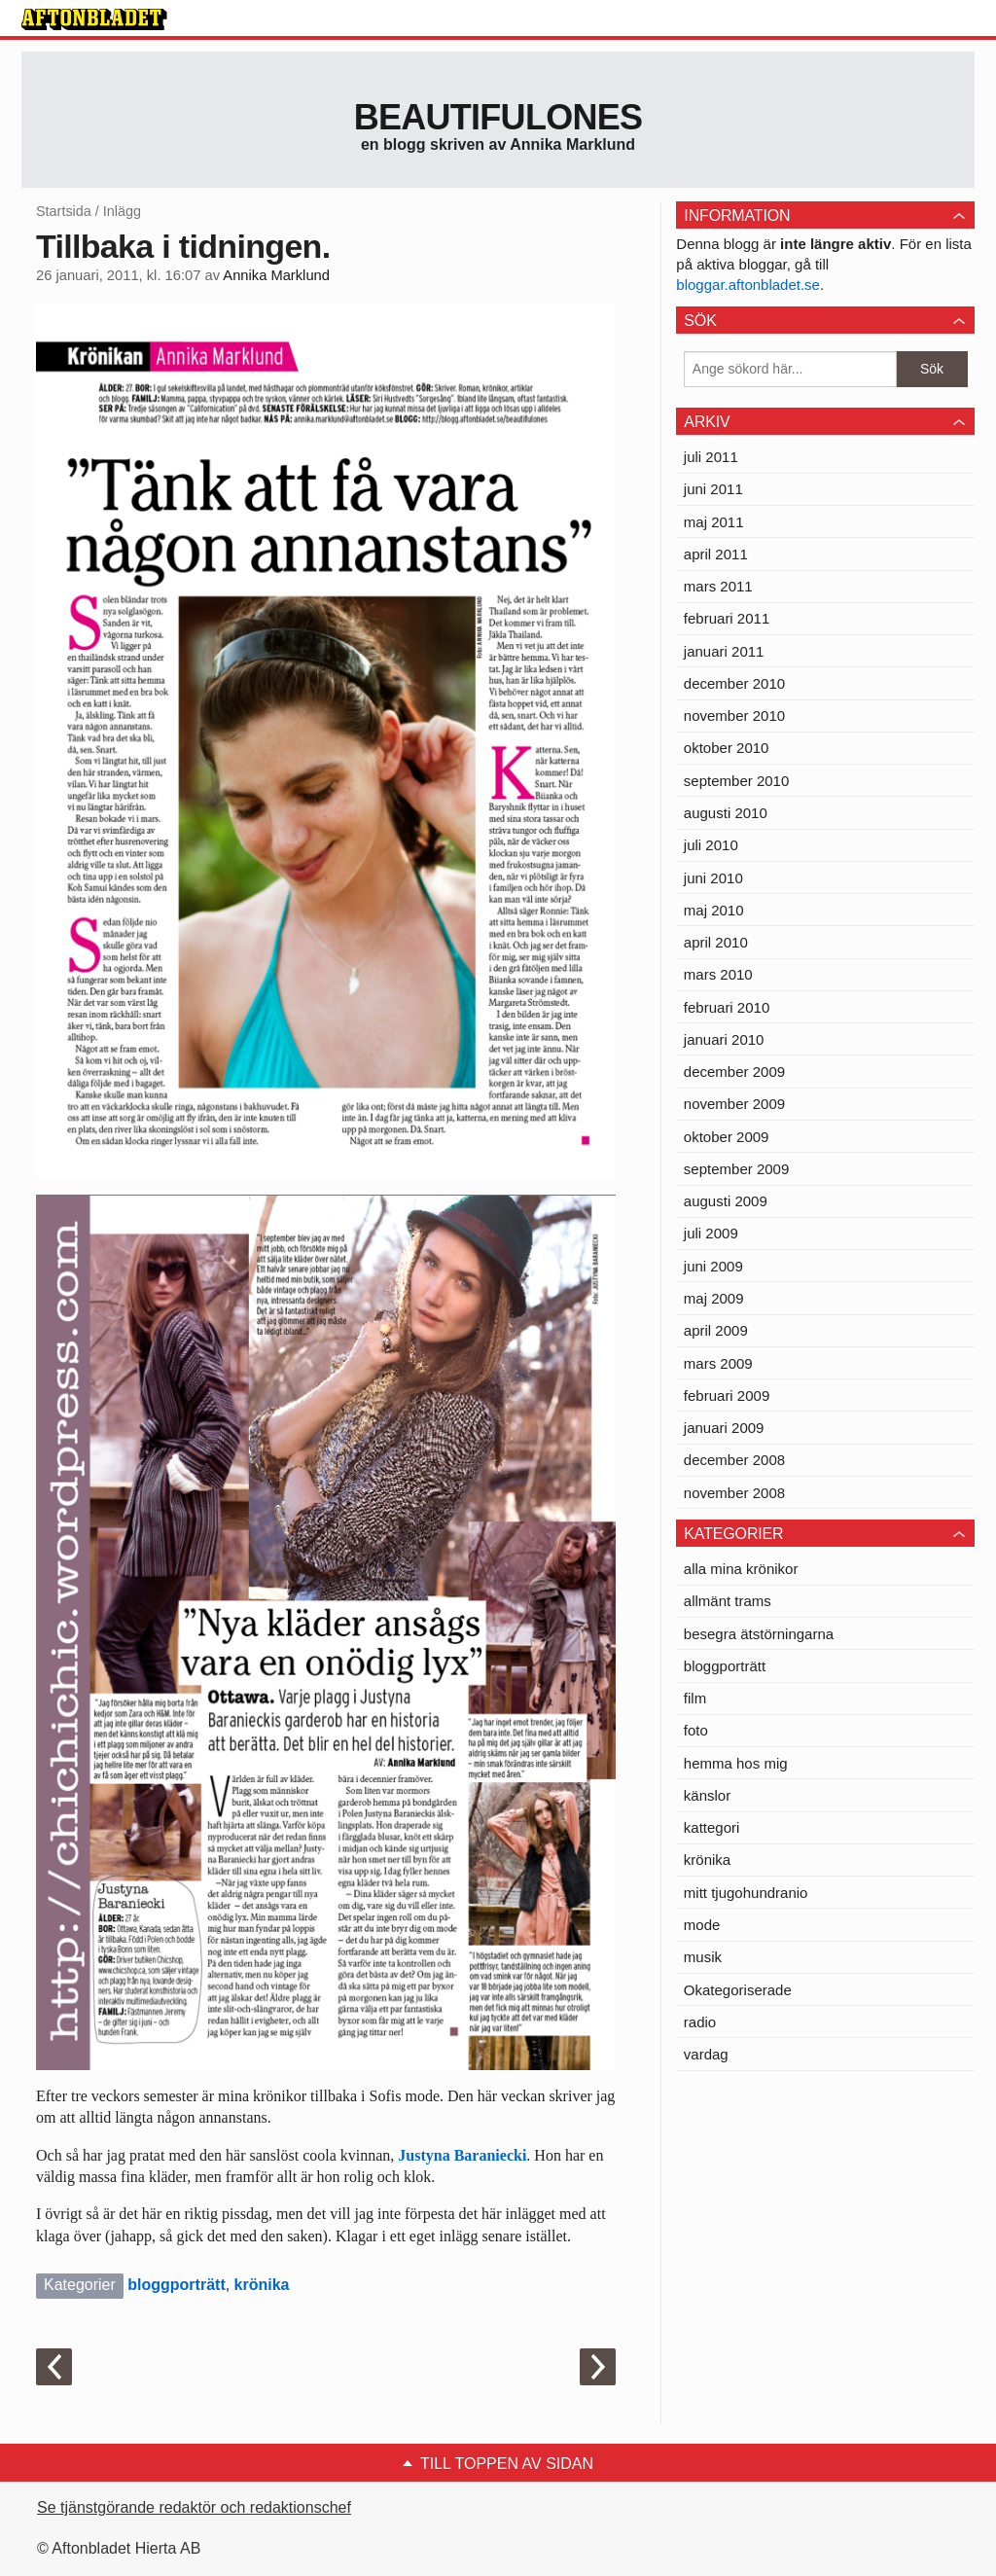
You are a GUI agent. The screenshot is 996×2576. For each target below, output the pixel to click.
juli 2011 (711, 456)
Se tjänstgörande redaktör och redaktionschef (194, 2507)
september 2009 (736, 1169)
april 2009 (716, 1330)
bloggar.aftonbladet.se (748, 284)
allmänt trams (727, 1600)
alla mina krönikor (741, 1568)
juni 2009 (713, 1266)
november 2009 (734, 1103)
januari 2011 (724, 651)
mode (702, 1924)
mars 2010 (718, 974)
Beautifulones (498, 117)
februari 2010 (726, 1007)
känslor (707, 1795)
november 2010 (734, 715)
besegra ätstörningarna (759, 1634)
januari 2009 (724, 1427)
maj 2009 (714, 1298)
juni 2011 (713, 489)
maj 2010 (714, 910)
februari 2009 (726, 1395)
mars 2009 (718, 1363)
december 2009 (734, 1071)
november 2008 (734, 1493)
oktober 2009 (726, 1136)
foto (696, 1730)
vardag (706, 2054)
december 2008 (734, 1459)
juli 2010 (711, 845)
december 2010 (734, 683)
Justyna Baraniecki (462, 2155)
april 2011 (716, 554)
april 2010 (716, 942)
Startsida (63, 211)
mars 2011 (718, 586)
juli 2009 (711, 1233)
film (695, 1698)
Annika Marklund (276, 275)
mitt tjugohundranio (746, 1892)
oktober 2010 (726, 747)
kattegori (712, 1827)
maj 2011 (714, 522)
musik (703, 1957)
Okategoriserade (738, 1990)
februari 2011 (726, 618)
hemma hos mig (736, 1763)
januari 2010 (724, 1039)
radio (700, 2022)
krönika (262, 2284)
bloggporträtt (176, 2284)
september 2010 (736, 780)
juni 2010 (713, 878)
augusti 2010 (725, 813)
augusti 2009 (725, 1201)
